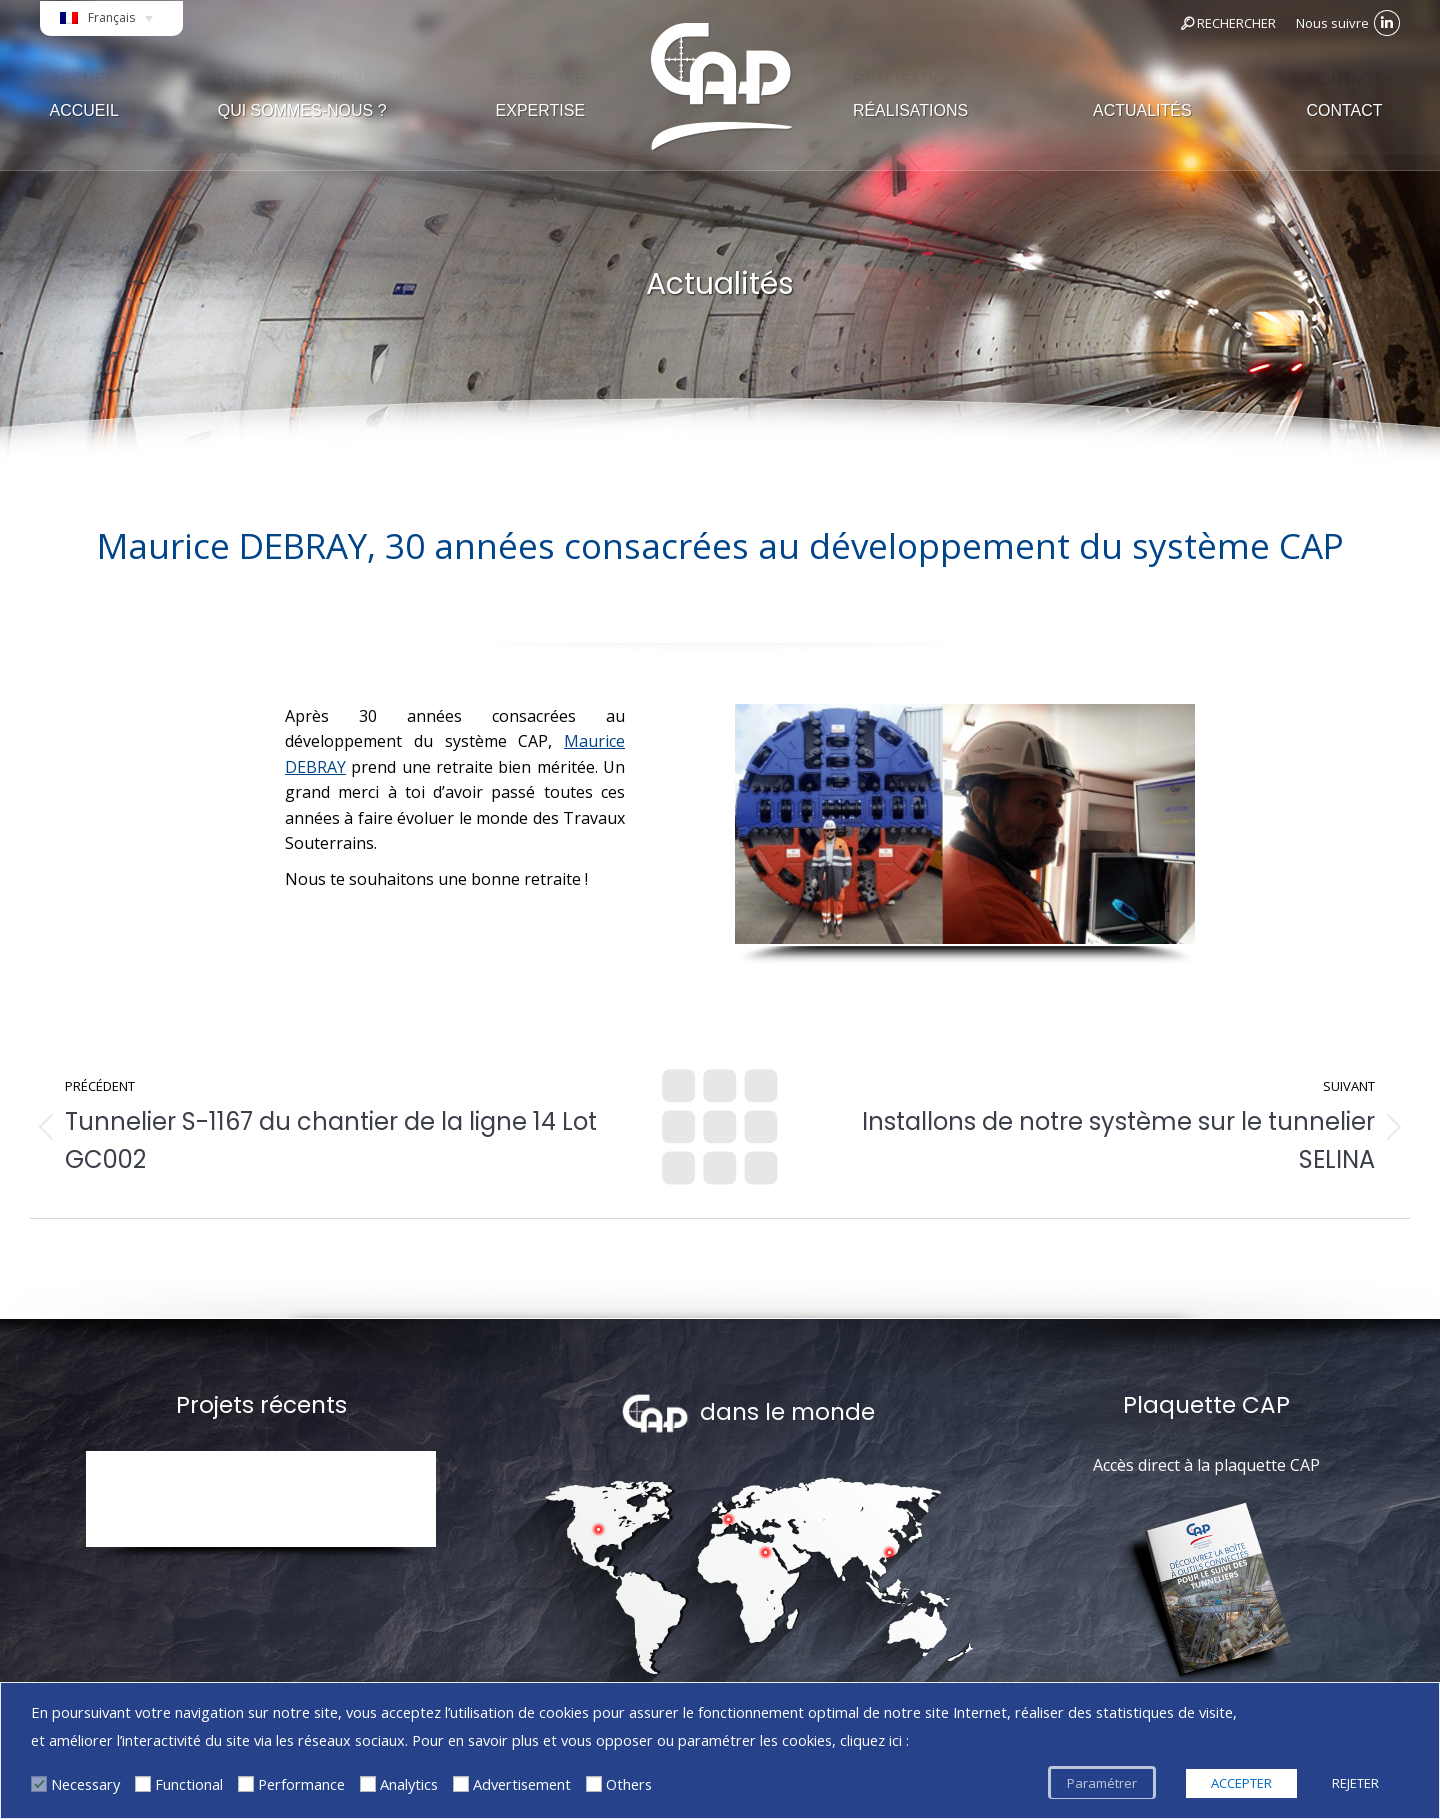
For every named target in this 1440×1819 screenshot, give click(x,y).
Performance (301, 1784)
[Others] (594, 1784)
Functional (189, 1784)
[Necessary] (39, 1784)
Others (629, 1784)
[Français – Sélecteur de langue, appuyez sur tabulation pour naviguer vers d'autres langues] (111, 23)
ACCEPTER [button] (1241, 1783)
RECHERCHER (1227, 23)
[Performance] (246, 1784)
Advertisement (522, 1784)
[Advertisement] (461, 1784)
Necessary (85, 1784)
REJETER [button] (1355, 1783)
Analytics (409, 1784)
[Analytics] (368, 1784)
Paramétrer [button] (1102, 1783)
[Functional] (143, 1784)
